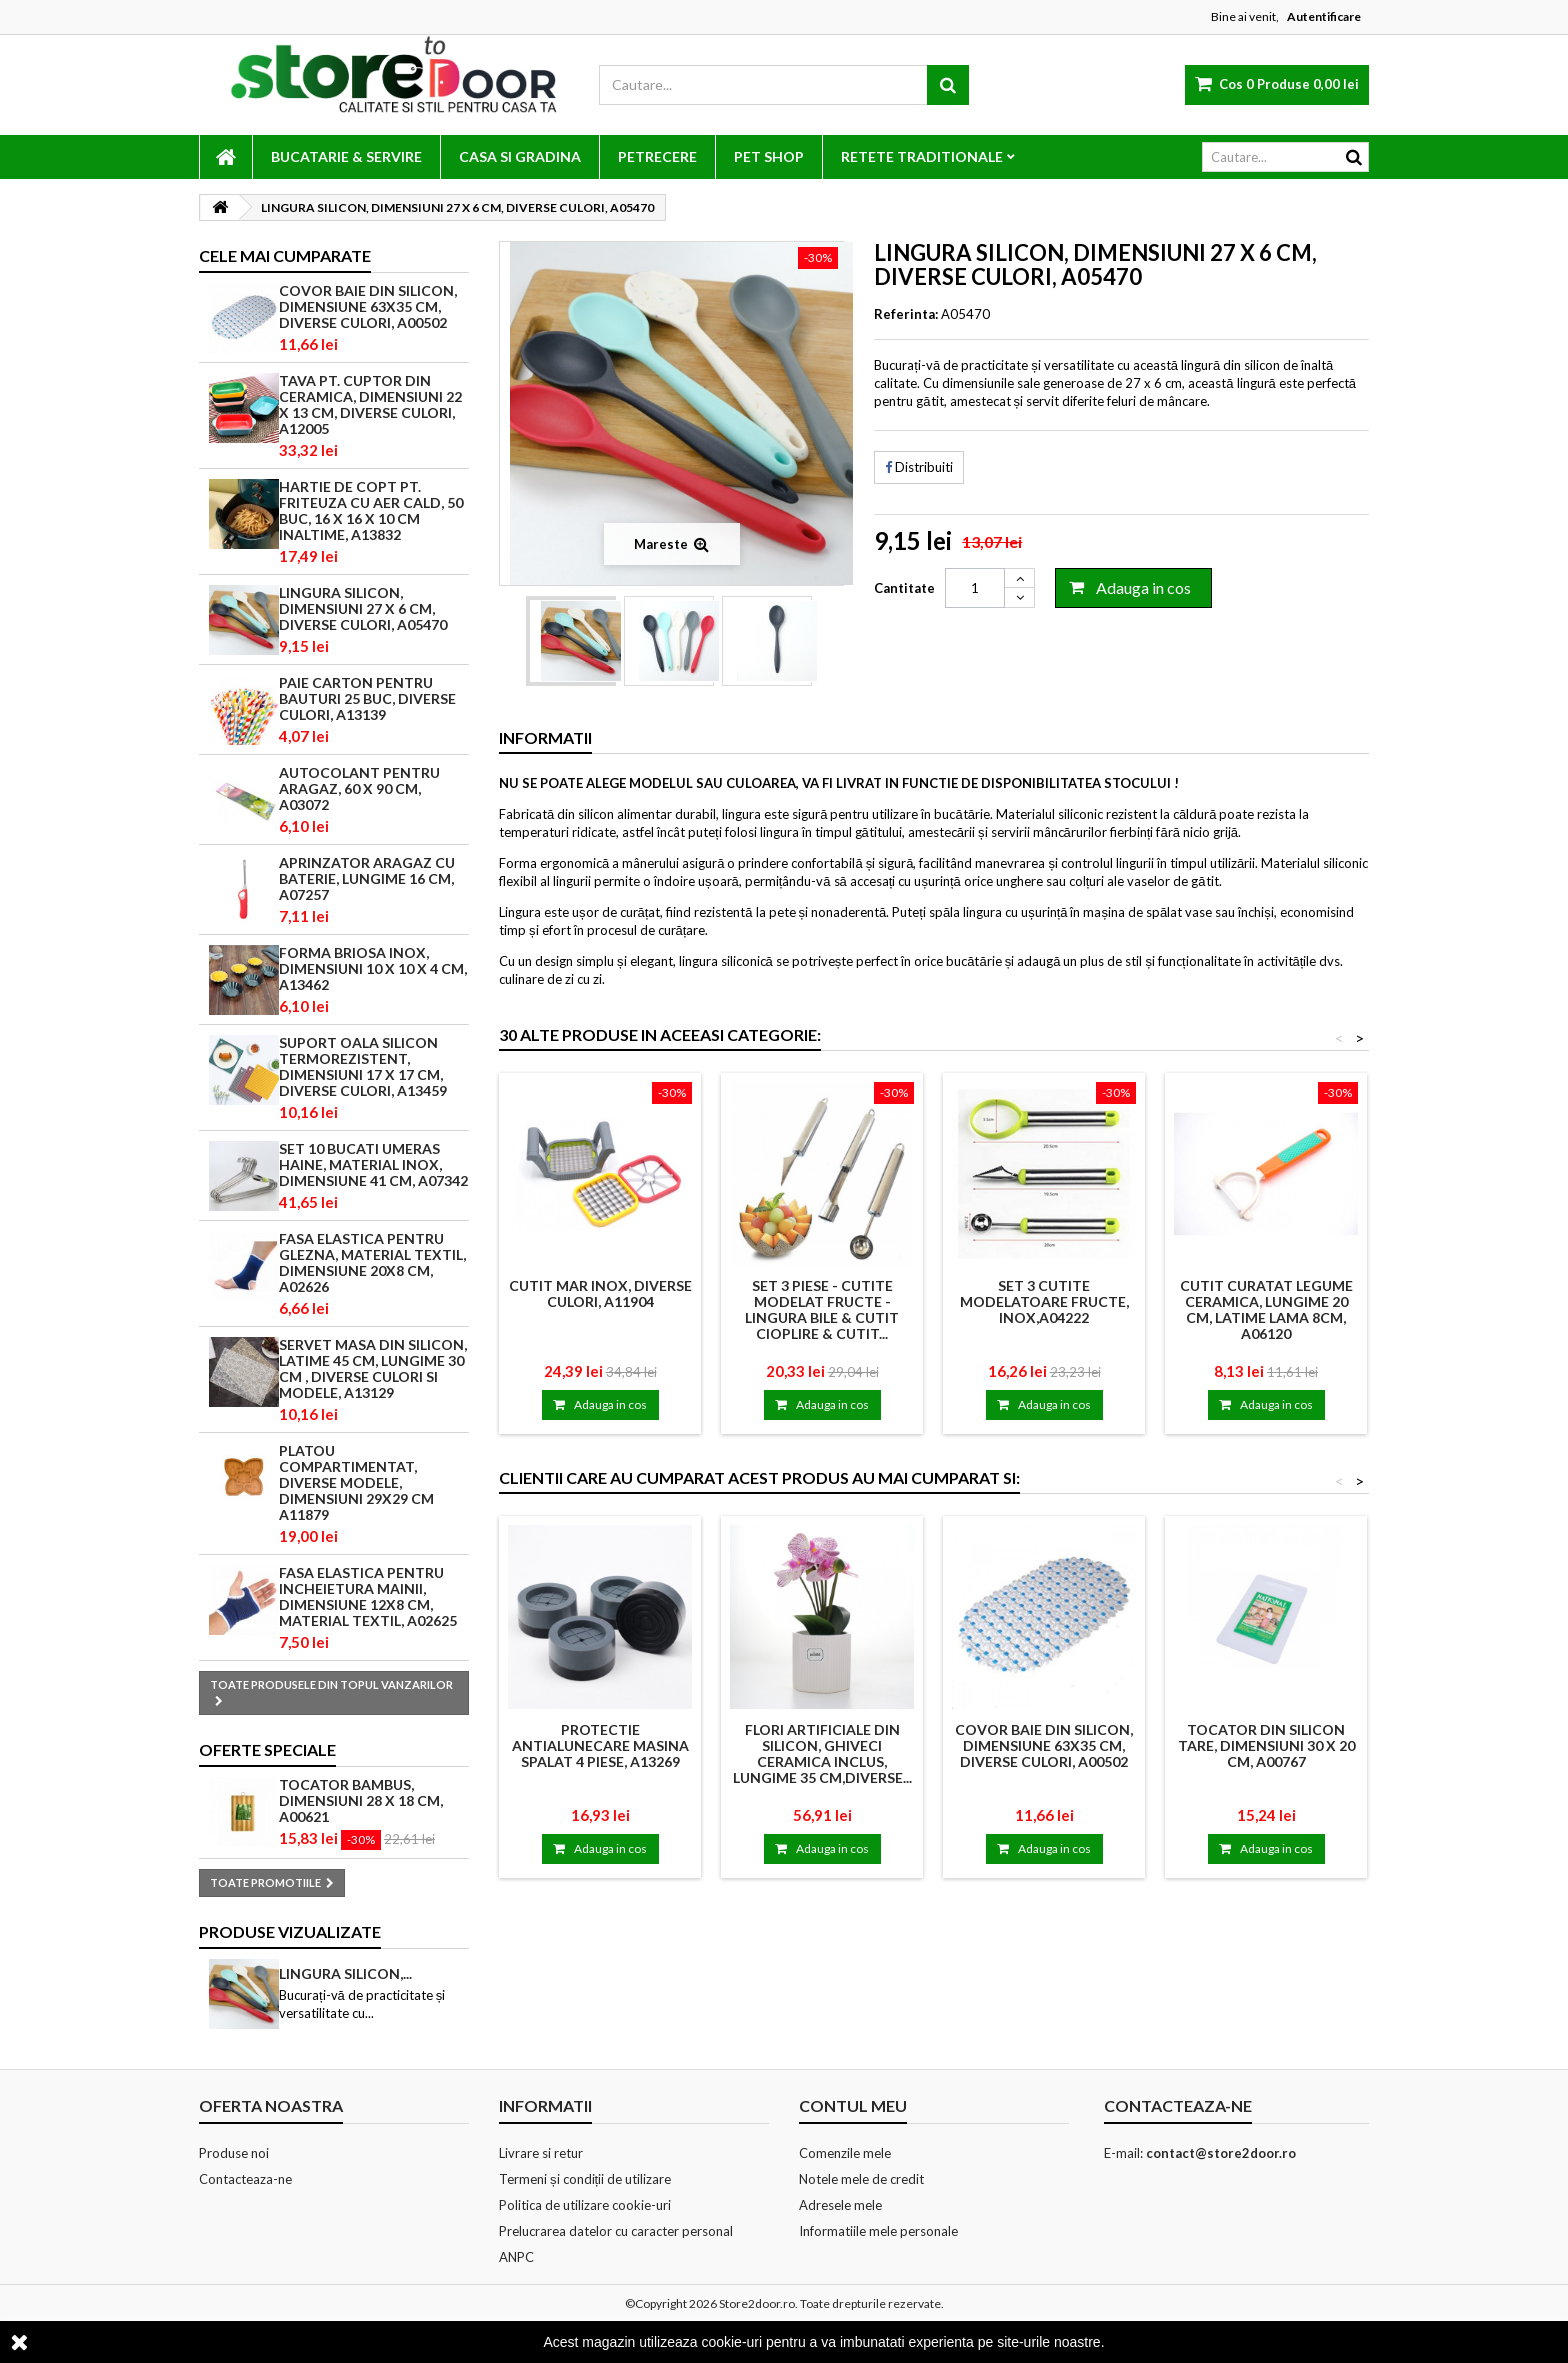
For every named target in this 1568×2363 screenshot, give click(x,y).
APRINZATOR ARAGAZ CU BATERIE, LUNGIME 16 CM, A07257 (367, 878)
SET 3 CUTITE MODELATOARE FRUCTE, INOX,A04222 (1044, 1301)
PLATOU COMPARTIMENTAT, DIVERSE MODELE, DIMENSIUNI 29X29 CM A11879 (356, 1482)
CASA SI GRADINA (520, 156)
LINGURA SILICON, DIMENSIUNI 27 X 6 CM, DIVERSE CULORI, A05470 (363, 608)
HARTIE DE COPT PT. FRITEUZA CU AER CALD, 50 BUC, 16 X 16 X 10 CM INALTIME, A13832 (371, 510)
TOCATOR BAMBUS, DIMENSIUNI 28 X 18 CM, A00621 (361, 1800)
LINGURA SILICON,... (345, 1973)
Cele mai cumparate (285, 255)
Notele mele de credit (861, 2179)
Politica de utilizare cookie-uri (585, 2205)
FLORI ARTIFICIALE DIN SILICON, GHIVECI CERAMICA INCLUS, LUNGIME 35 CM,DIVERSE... (822, 1753)
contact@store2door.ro (1221, 2153)
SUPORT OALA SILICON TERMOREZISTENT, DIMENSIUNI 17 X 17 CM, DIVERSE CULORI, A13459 (363, 1066)
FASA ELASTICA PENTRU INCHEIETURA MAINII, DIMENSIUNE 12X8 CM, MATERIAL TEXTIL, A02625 (368, 1596)
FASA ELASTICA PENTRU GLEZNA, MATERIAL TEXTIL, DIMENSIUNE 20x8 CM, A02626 (372, 1262)
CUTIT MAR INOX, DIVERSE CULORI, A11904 (600, 1293)
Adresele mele (840, 2205)
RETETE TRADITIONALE (922, 156)
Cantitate (904, 588)
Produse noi (234, 2153)
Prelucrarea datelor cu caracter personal (616, 2231)
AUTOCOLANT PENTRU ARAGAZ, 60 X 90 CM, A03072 (359, 788)
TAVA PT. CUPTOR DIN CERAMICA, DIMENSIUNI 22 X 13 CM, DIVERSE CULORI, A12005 (370, 404)
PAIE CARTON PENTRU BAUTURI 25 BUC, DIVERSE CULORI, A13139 (367, 698)
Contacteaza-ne (245, 2179)
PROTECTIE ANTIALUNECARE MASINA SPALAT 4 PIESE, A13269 (600, 1745)
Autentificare (1324, 16)
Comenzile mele (845, 2153)
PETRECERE (657, 156)
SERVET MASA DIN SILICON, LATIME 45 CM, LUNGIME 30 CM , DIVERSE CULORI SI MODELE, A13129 (373, 1368)
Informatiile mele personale (878, 2231)
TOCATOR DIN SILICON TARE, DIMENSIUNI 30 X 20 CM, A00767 (1266, 1745)
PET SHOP (769, 156)
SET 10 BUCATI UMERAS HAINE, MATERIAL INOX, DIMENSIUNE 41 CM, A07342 (373, 1164)
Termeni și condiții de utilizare (585, 2179)
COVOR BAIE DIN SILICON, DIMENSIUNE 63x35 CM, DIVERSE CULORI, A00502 (368, 306)
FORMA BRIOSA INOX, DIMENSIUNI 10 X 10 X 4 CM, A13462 (373, 968)
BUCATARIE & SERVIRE (346, 156)
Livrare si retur (541, 2153)
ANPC (516, 2257)
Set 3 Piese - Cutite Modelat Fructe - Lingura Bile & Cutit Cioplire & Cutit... (822, 1309)
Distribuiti (919, 467)
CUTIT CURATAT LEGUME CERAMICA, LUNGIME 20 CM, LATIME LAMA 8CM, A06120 (1266, 1309)
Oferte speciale (267, 1749)
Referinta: (906, 314)
